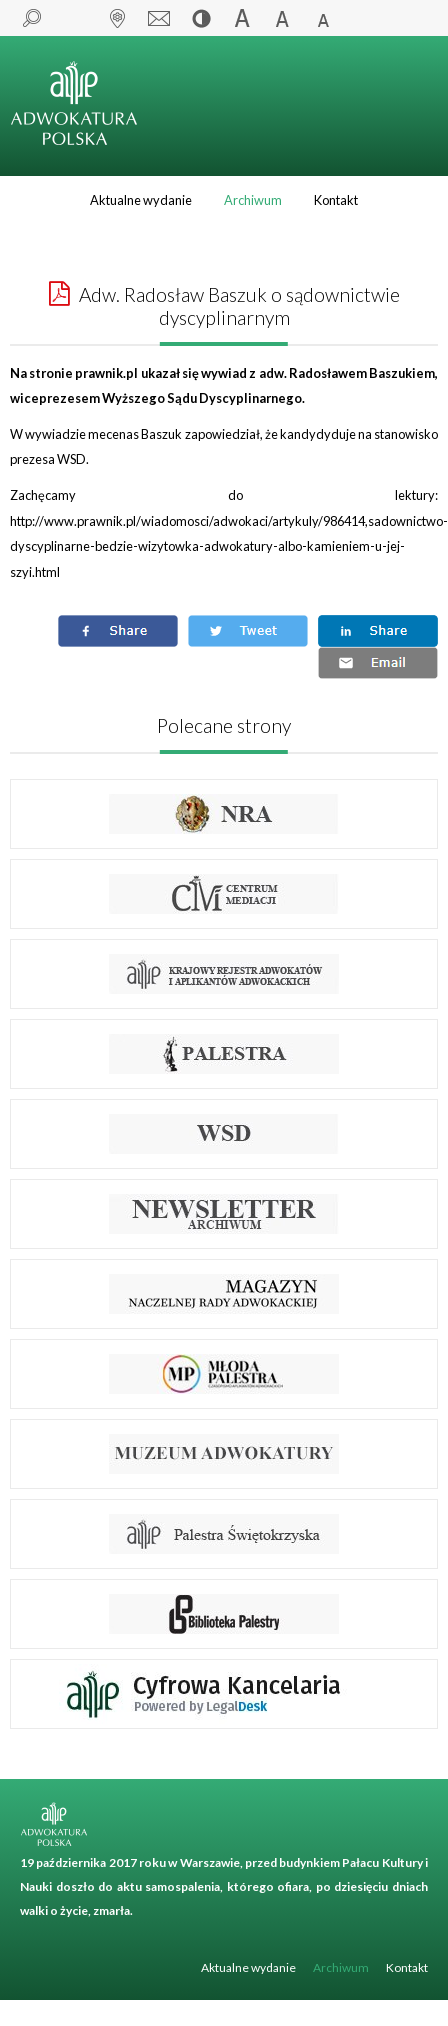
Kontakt (336, 200)
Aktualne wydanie (141, 200)
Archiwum (253, 200)
